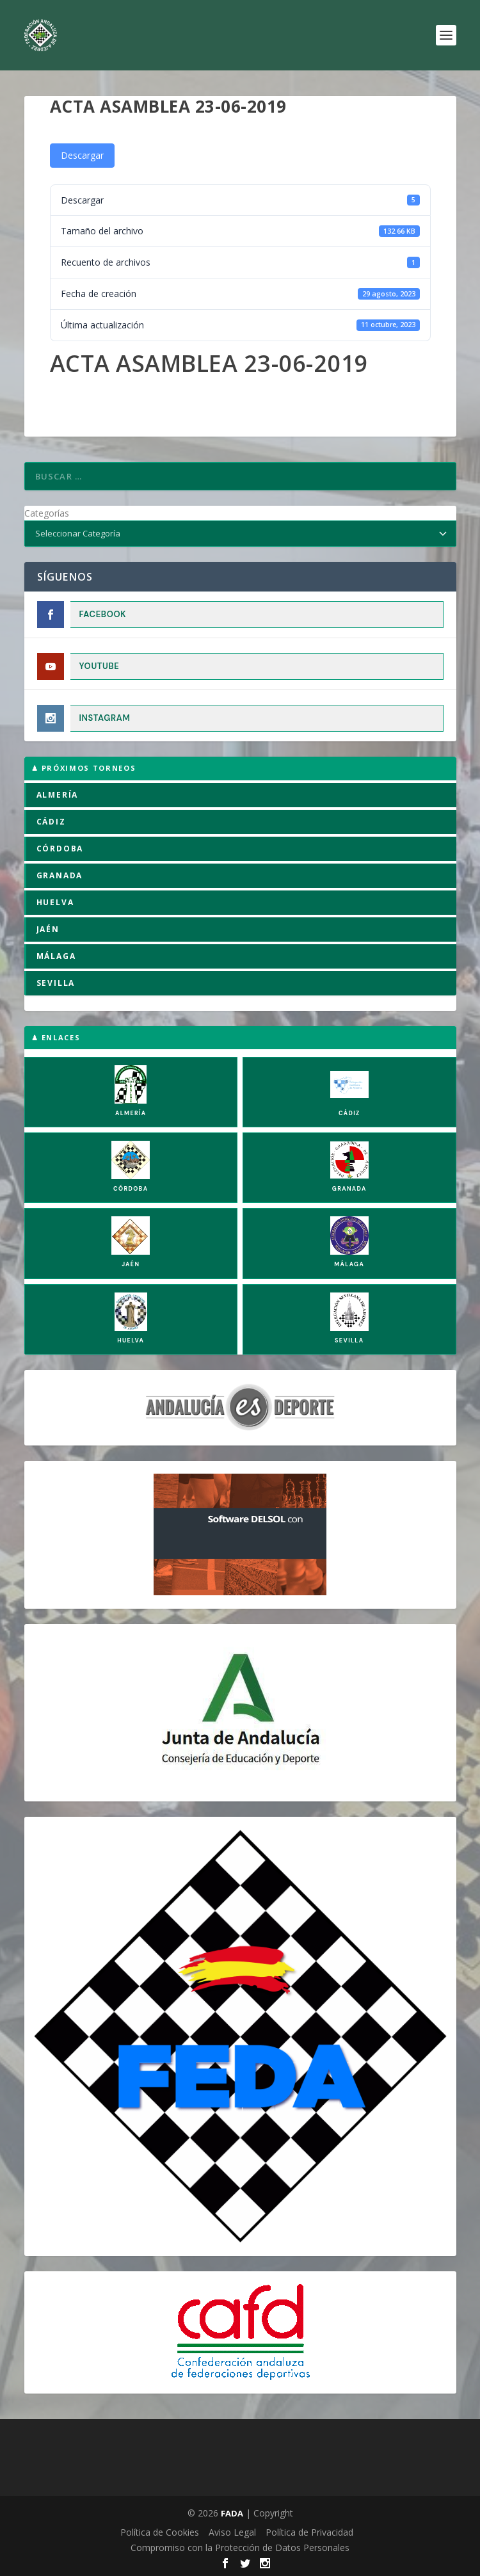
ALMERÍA (57, 794)
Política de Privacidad (309, 2532)
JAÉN (48, 929)
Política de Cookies (159, 2532)
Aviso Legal (232, 2532)
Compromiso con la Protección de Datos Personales (240, 2547)
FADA (232, 2513)
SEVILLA (56, 983)
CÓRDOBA (60, 848)
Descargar (82, 155)
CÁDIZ (51, 821)
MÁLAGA (56, 956)
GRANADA (59, 875)
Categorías (46, 513)
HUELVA (55, 902)
